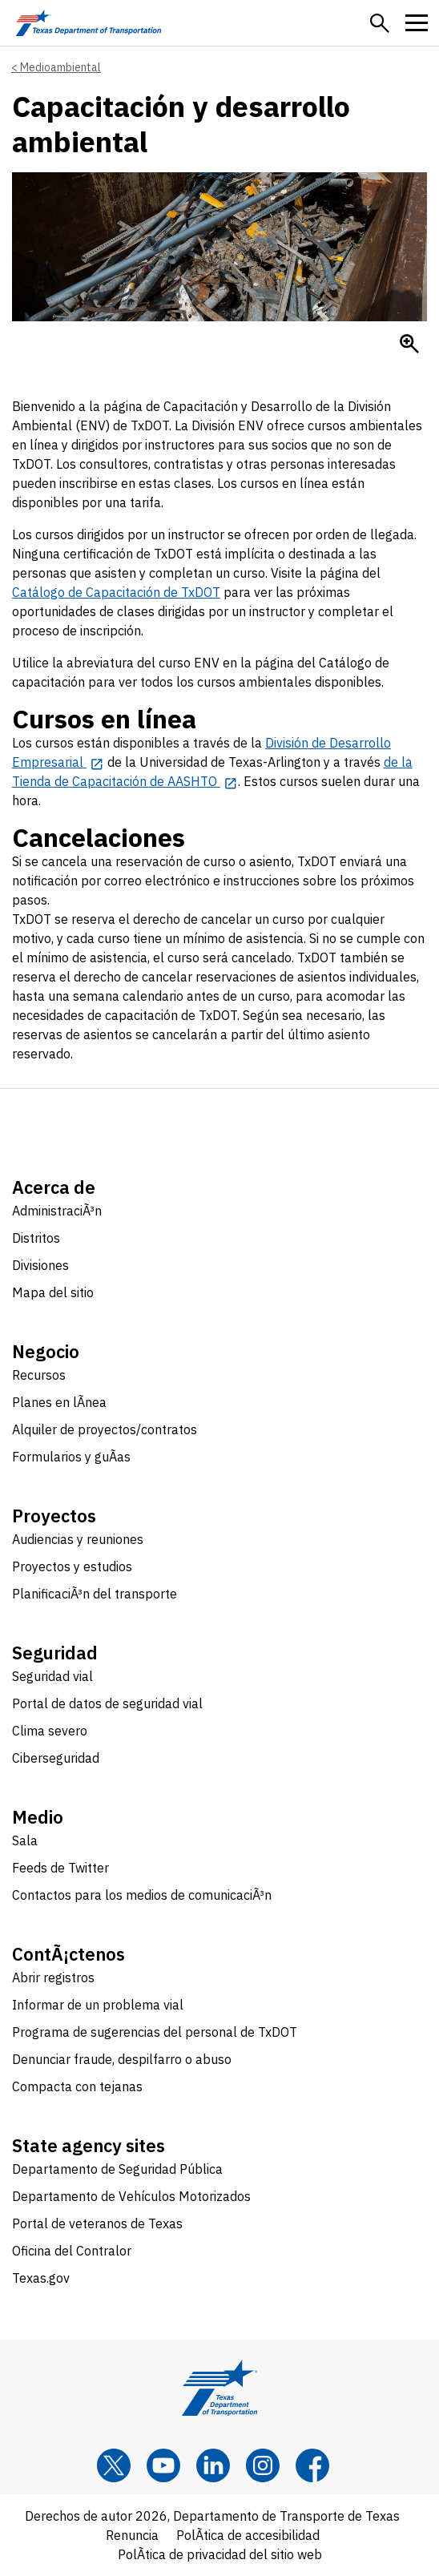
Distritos (36, 1238)
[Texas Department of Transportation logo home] (88, 23)
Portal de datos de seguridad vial (107, 1703)
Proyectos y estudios (72, 1566)
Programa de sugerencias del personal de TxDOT (154, 2032)
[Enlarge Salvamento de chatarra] (409, 343)
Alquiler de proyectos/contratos (104, 1429)
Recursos (39, 1375)
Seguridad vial (52, 1676)
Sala (25, 1840)
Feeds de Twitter (60, 1868)
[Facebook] (312, 2465)
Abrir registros (53, 1977)
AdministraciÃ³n (57, 1211)
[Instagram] (263, 2465)
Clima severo (49, 1731)
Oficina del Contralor (71, 2251)
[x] (114, 2465)
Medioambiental (60, 67)
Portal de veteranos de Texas (97, 2223)
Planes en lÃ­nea (59, 1402)
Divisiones (40, 1265)
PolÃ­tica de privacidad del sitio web (220, 2554)
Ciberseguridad (55, 1758)
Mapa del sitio (53, 1292)
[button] (379, 23)
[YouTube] (163, 2465)
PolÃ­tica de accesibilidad (248, 2535)
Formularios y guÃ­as (71, 1457)
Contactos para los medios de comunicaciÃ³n (142, 1895)
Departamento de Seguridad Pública (117, 2169)
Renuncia (132, 2535)
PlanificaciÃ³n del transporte (94, 1594)
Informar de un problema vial (97, 2005)
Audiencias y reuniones (77, 1539)
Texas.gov (41, 2278)
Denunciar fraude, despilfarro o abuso (122, 2059)
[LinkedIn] (213, 2465)
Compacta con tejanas (77, 2086)
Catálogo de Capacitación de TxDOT (116, 592)
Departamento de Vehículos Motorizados (131, 2196)
